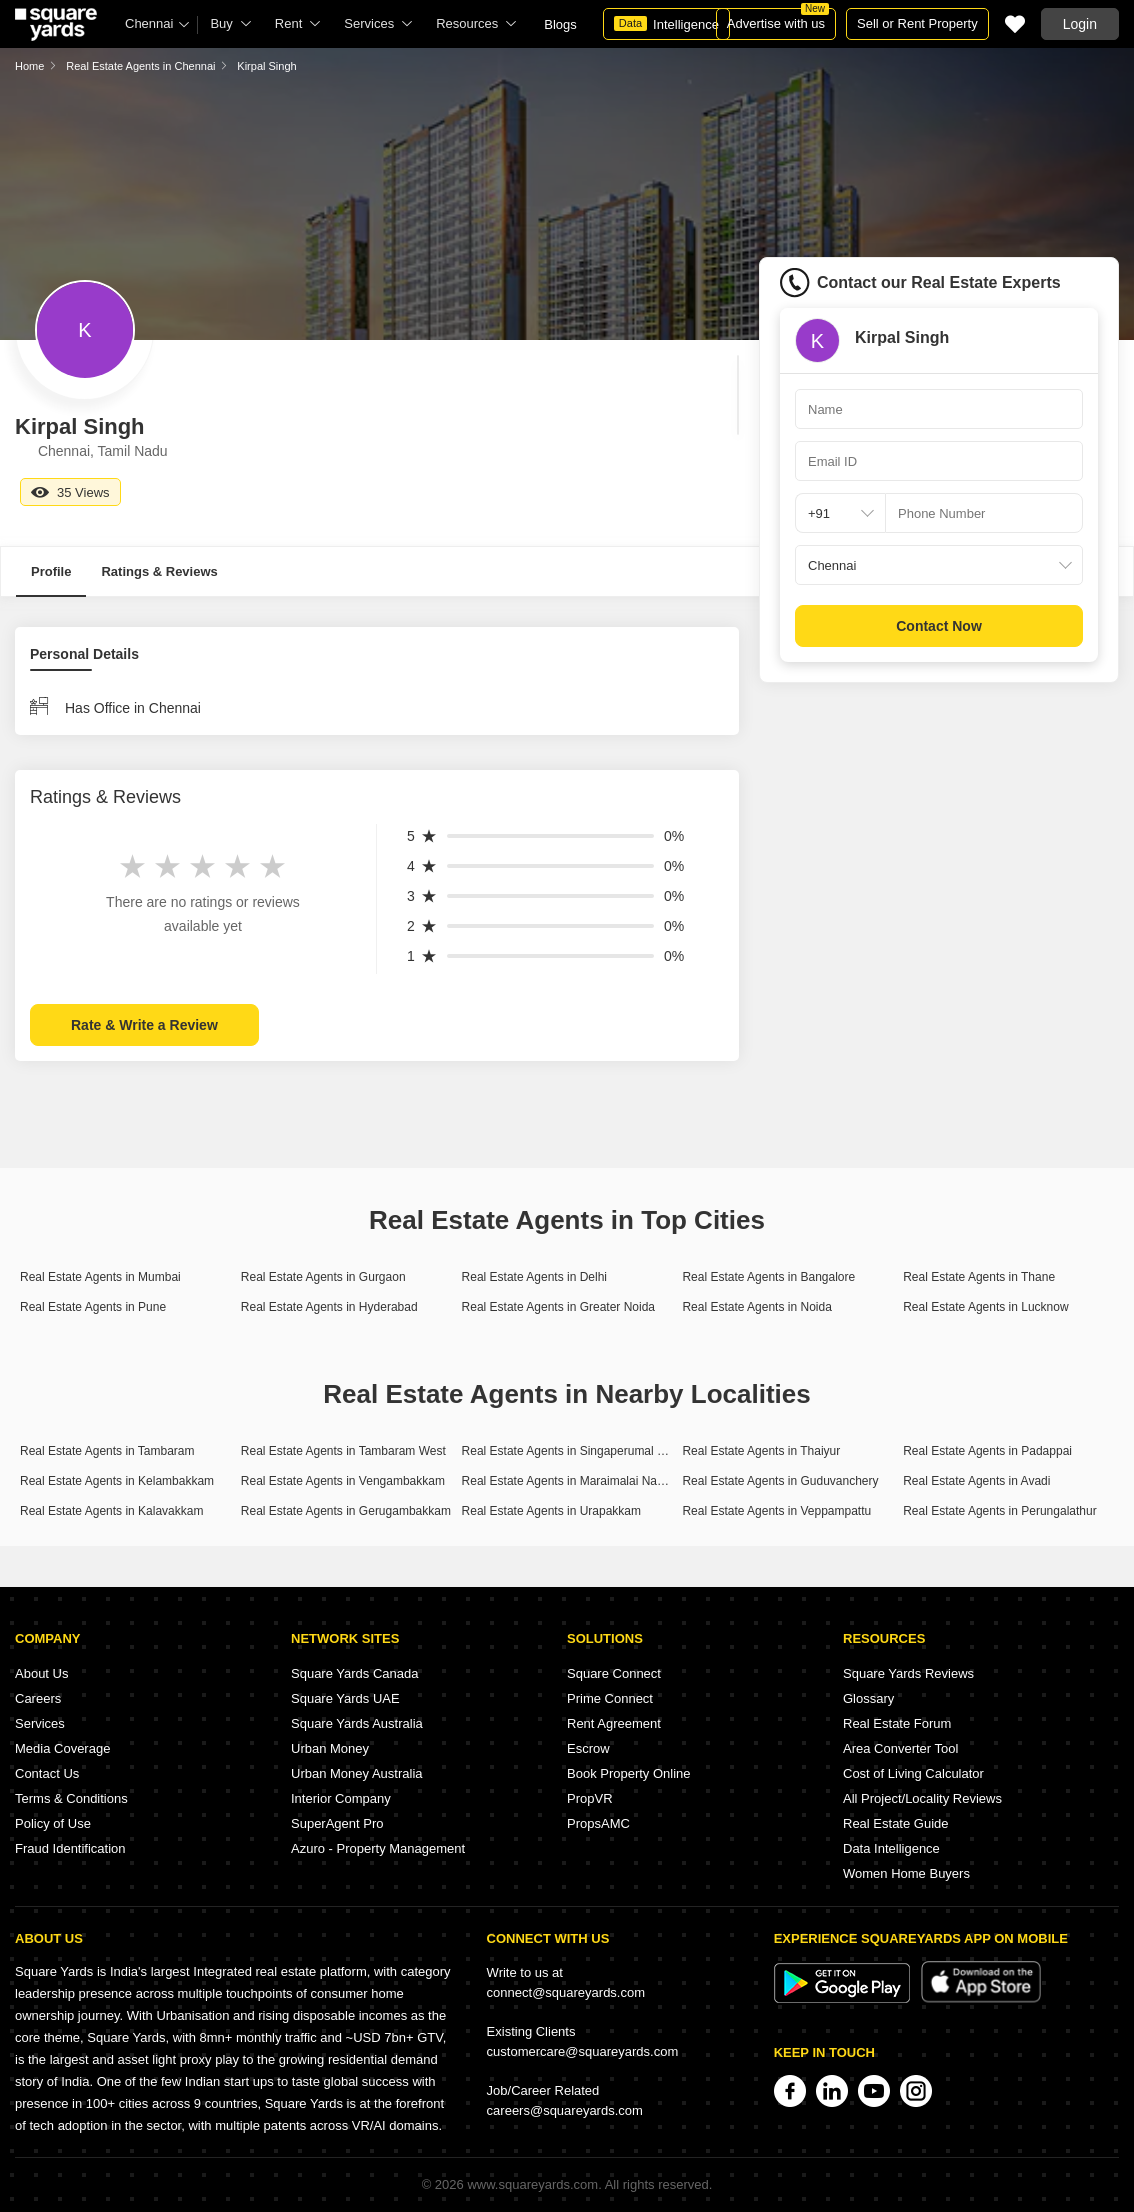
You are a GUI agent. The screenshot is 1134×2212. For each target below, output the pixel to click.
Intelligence (666, 24)
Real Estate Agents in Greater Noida (558, 1307)
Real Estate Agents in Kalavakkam (111, 1511)
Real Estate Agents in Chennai (140, 66)
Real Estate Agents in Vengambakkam (343, 1481)
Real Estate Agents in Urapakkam (551, 1511)
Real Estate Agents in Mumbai (100, 1277)
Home (29, 66)
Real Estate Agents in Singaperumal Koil (569, 1451)
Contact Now (939, 626)
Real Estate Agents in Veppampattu (776, 1511)
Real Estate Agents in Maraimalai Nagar (568, 1481)
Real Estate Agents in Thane (979, 1277)
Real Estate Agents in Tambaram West (343, 1451)
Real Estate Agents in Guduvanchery (780, 1481)
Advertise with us (778, 19)
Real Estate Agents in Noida (756, 1307)
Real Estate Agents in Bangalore (768, 1277)
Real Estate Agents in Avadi (976, 1481)
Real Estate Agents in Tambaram (107, 1451)
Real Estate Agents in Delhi (534, 1277)
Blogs (560, 24)
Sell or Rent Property (917, 23)
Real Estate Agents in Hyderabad (329, 1307)
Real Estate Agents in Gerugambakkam (346, 1511)
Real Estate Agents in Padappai (987, 1451)
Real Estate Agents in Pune (93, 1307)
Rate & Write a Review (144, 1025)
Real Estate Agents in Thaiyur (761, 1451)
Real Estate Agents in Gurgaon (323, 1277)
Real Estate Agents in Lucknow (985, 1307)
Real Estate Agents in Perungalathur (999, 1511)
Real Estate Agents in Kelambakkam (117, 1481)
